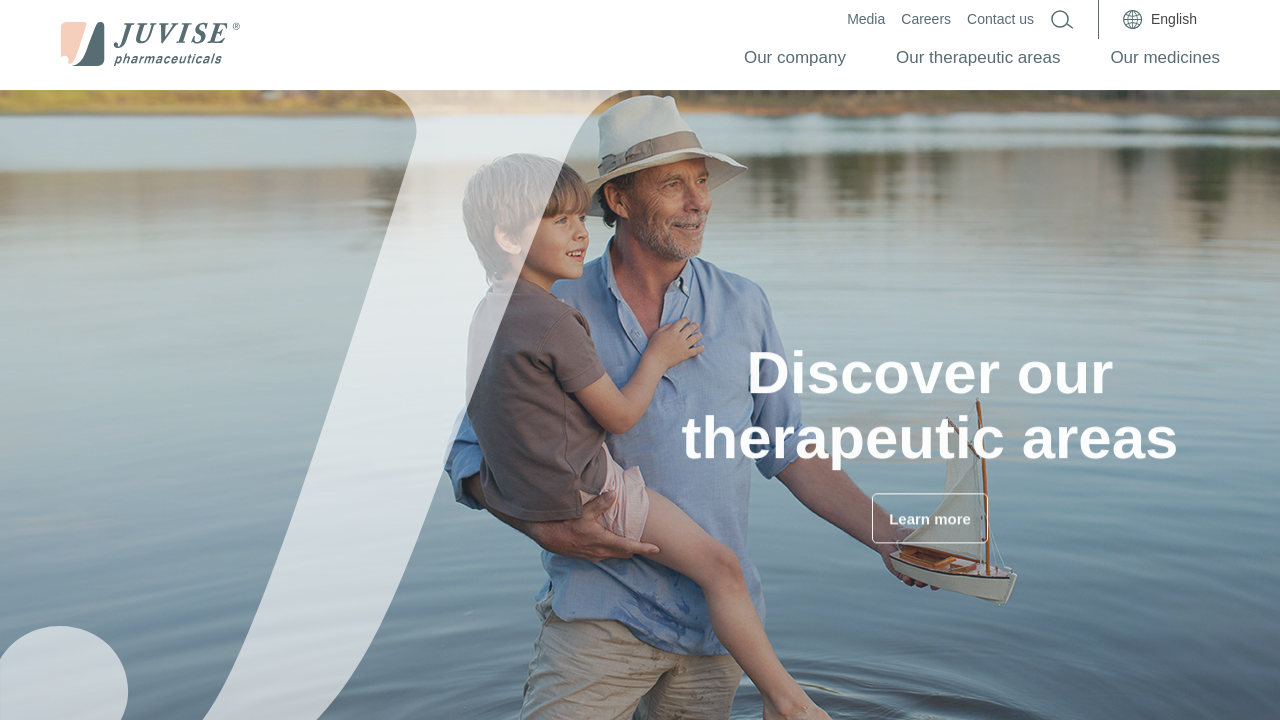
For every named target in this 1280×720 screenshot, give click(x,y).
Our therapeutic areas (978, 57)
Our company (795, 57)
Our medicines (1165, 57)
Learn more (930, 524)
